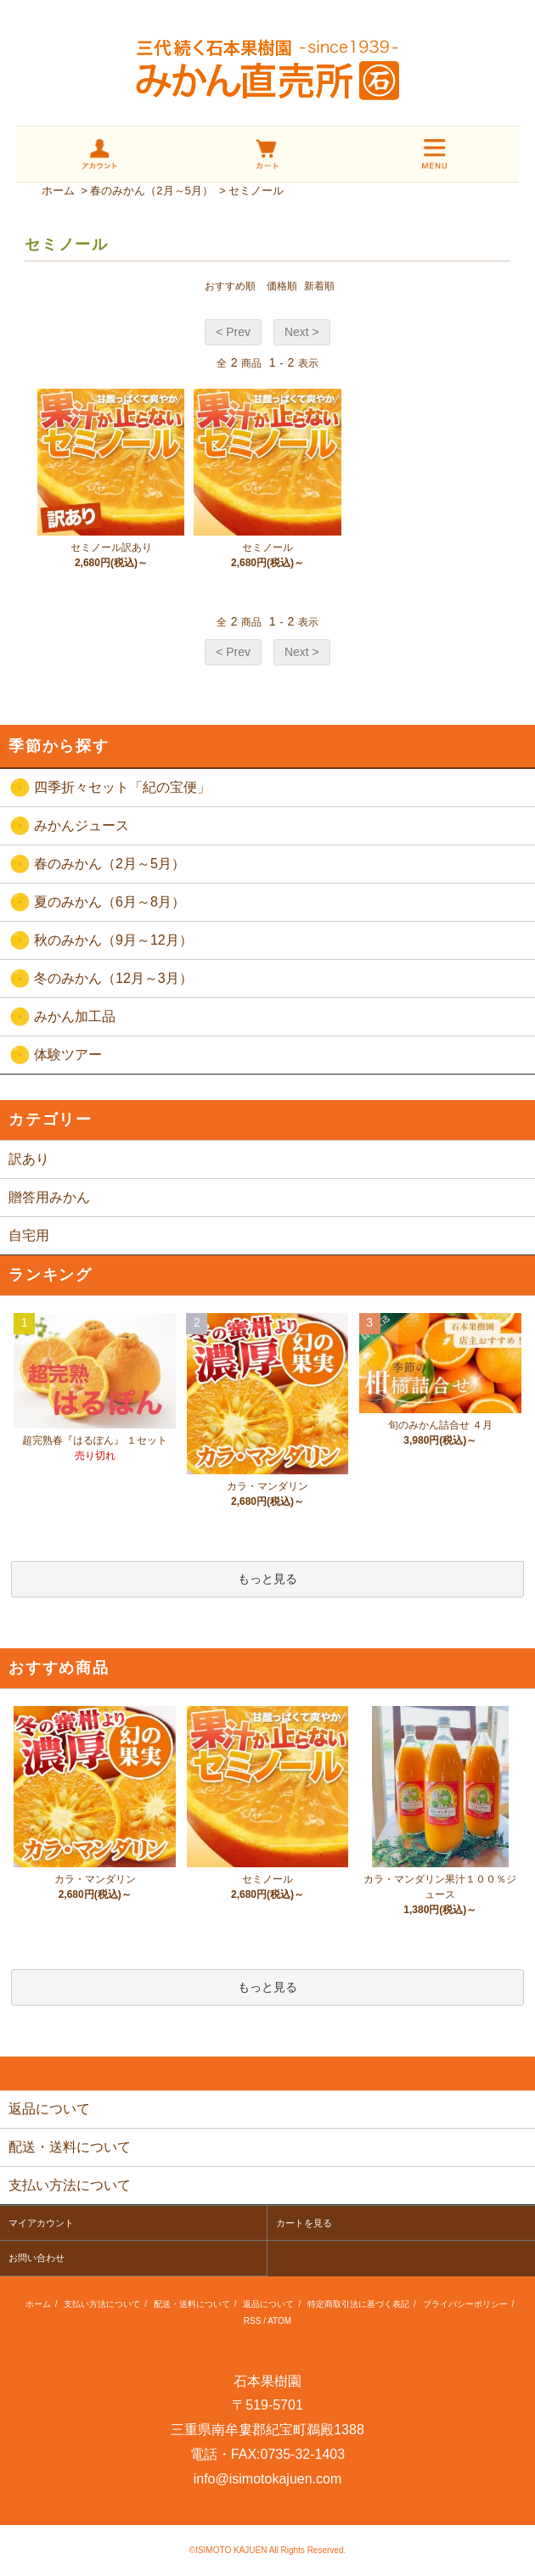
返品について (268, 2304)
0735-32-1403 (303, 2454)
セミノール (256, 190)
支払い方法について (102, 2304)
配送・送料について (192, 2304)
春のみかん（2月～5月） (151, 190)
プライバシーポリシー (465, 2304)
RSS (253, 2321)
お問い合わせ (36, 2258)
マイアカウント (41, 2223)
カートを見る (304, 2223)
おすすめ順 (230, 286)
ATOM (279, 2321)
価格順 (282, 286)
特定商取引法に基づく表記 (358, 2304)
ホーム (58, 190)
